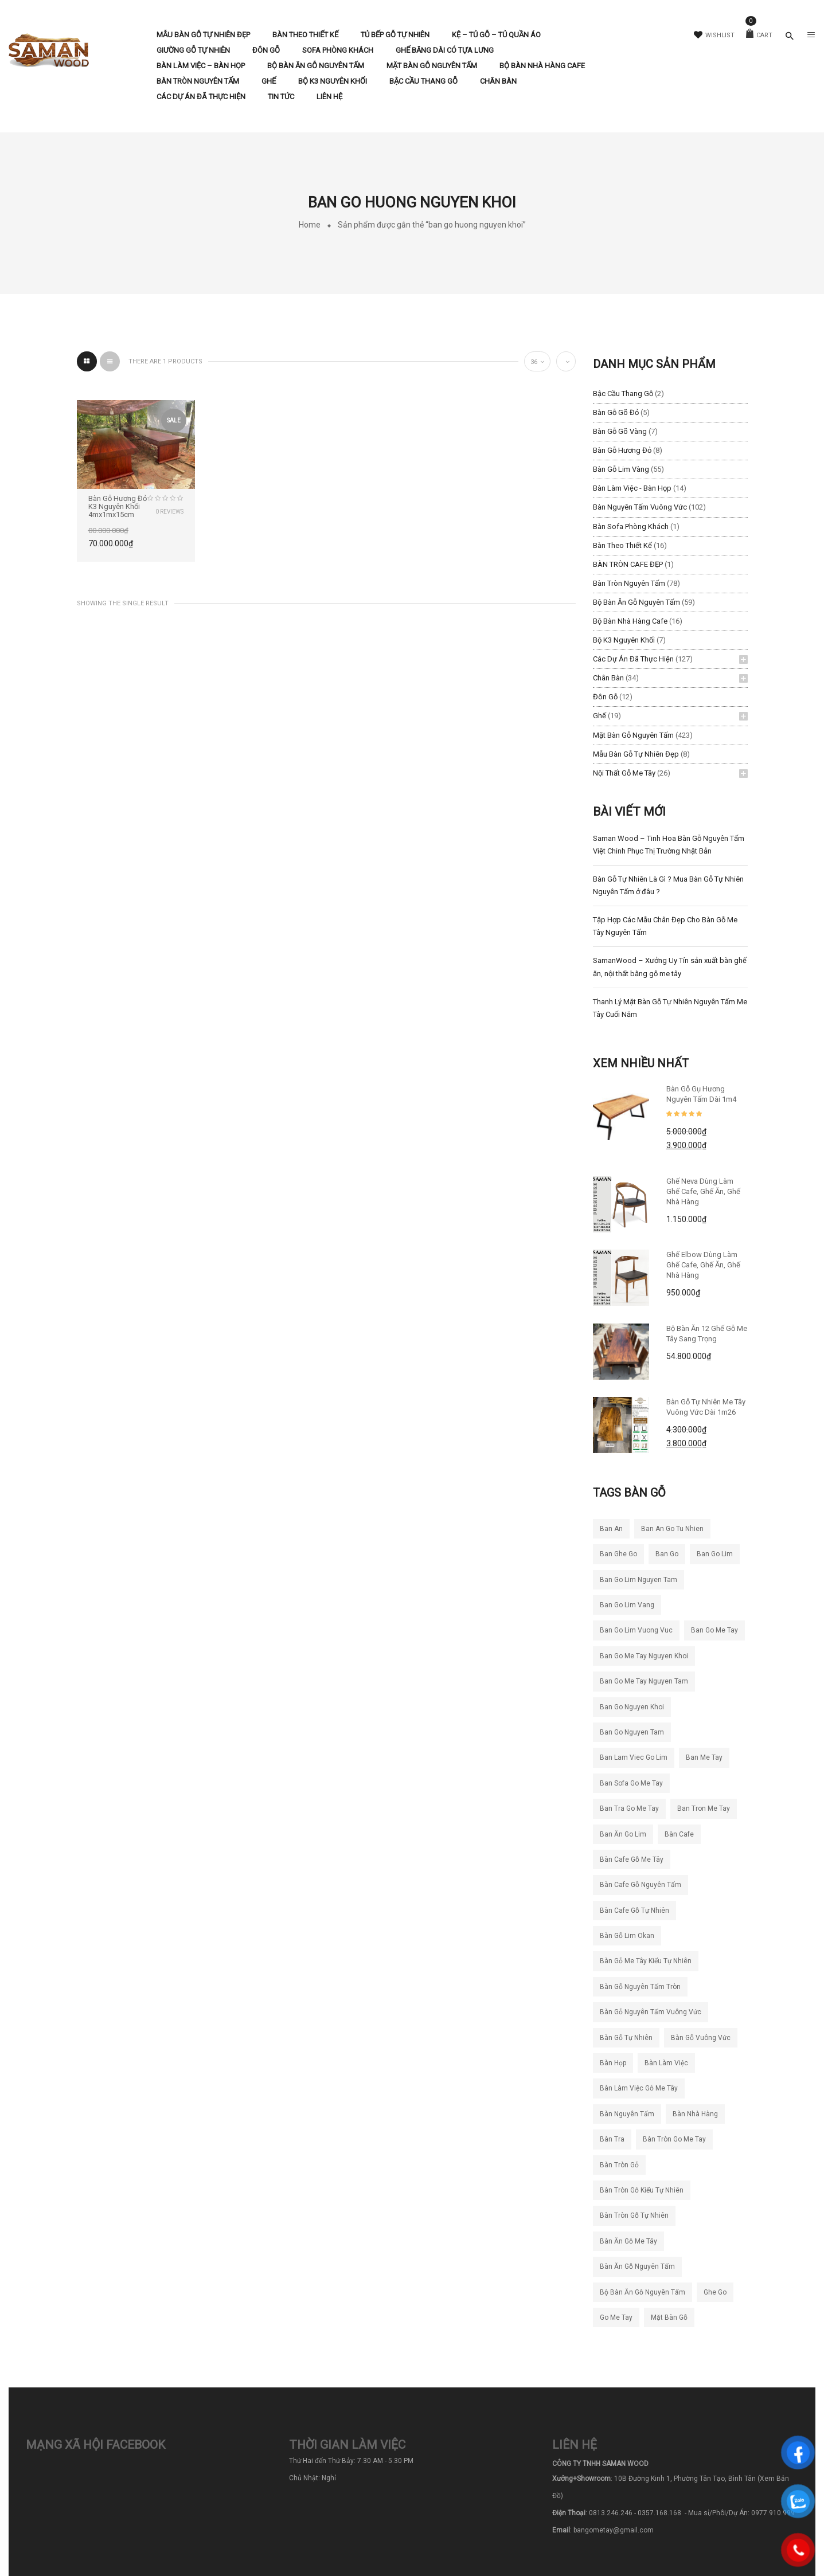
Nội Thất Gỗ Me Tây (624, 773)
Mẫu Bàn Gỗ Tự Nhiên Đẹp (636, 754)
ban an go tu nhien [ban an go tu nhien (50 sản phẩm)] (672, 1529)
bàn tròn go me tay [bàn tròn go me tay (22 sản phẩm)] (674, 2139)
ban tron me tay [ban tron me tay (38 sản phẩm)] (703, 1808)
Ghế (599, 715)
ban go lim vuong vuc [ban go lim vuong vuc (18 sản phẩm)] (636, 1630)
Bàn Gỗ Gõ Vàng (620, 431)
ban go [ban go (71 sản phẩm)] (666, 1554)
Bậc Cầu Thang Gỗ (623, 393)
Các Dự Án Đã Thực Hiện (633, 659)
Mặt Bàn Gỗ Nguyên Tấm (633, 735)
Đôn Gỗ (605, 696)
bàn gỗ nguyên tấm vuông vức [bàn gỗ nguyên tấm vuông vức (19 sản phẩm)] (650, 2012)
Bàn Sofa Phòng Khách (631, 526)
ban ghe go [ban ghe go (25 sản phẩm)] (618, 1554)
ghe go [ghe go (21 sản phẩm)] (715, 2292)
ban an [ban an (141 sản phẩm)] (611, 1529)
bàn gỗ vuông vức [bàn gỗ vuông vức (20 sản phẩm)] (701, 2038)
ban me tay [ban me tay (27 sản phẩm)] (704, 1757)
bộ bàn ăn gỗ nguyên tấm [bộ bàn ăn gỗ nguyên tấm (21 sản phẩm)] (642, 2292)
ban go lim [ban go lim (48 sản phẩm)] (715, 1554)
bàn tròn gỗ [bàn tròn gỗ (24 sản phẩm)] (619, 2165)
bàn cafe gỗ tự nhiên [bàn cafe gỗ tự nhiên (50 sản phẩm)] (634, 1910)
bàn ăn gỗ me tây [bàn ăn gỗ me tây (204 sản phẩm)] (628, 2241)
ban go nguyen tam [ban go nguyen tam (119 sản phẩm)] (632, 1732)
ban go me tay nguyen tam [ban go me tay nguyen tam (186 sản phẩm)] (644, 1681)
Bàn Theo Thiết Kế (622, 545)
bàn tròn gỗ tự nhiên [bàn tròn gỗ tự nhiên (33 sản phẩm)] (634, 2215)
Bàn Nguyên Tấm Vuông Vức (640, 507)
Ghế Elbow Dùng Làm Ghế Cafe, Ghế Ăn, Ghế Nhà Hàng (703, 1264)
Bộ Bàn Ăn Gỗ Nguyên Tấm (636, 602)
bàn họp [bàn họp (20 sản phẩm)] (613, 2063)
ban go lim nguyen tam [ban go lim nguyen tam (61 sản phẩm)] (638, 1580)
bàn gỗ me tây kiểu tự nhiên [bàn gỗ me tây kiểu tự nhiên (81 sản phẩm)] (646, 1961)
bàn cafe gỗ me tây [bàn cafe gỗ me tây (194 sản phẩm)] (631, 1859)
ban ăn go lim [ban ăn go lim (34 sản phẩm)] (623, 1834)
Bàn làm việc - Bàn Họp (632, 488)
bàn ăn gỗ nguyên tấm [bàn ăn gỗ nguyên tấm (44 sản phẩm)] (637, 2266)
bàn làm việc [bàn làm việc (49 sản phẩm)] (666, 2063)
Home (310, 224)
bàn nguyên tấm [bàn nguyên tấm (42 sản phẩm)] (627, 2114)
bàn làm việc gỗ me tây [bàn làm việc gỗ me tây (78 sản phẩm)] (639, 2088)
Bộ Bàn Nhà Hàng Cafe (630, 621)
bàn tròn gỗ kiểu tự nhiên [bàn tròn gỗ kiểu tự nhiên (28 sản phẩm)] (642, 2190)
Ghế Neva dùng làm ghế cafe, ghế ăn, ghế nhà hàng (703, 1191)
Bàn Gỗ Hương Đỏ (622, 450)
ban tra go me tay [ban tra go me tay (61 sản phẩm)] (629, 1808)
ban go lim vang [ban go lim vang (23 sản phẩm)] (627, 1605)
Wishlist (714, 35)
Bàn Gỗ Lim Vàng (621, 469)
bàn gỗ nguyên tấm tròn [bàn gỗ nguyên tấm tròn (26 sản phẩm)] (640, 1987)
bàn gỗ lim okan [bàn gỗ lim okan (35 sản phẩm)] (627, 1936)
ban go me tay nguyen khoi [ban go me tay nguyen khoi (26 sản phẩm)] (644, 1656)
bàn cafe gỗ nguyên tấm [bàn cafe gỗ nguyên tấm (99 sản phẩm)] (640, 1885)
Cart (759, 35)
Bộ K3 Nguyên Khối (624, 640)
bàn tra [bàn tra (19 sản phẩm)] (612, 2139)
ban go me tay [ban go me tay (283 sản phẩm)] (714, 1630)
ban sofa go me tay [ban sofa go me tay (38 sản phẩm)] (631, 1783)
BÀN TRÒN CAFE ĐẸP (628, 564)
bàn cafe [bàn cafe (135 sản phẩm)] (679, 1834)
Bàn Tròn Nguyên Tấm (629, 583)
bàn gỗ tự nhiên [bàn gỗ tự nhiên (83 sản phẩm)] (626, 2038)
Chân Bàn (608, 678)
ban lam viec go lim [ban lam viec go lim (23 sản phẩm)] (633, 1757)
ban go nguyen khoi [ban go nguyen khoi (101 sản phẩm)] (632, 1707)
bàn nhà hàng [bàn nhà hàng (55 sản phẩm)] (695, 2114)
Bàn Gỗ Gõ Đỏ (616, 412)
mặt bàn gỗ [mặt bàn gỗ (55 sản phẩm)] (669, 2317)
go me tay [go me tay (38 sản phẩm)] (616, 2317)
